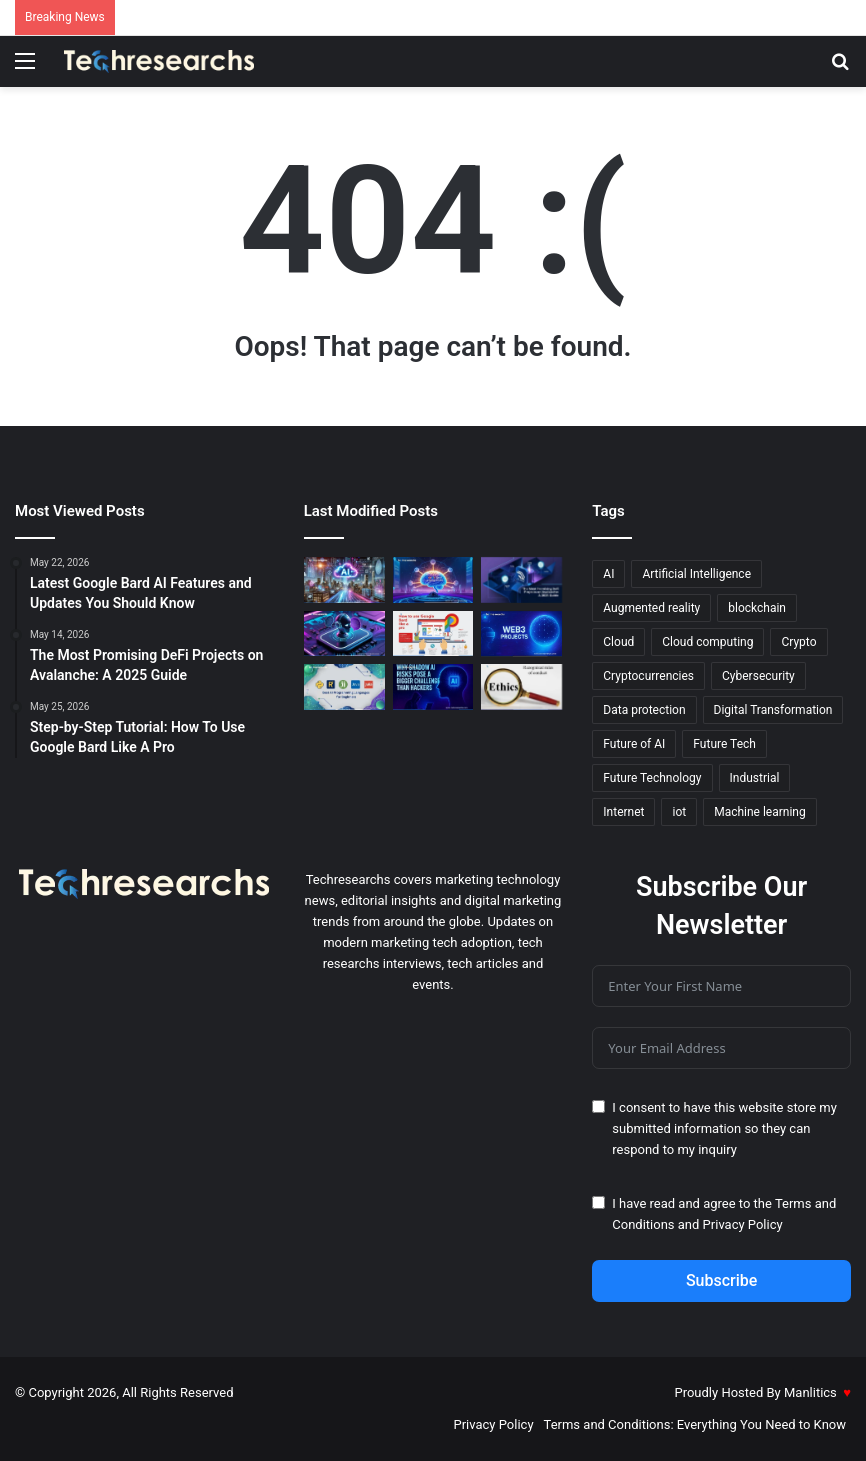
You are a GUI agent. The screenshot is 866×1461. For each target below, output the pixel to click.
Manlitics (810, 1392)
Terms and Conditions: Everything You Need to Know (695, 1424)
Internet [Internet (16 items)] (623, 812)
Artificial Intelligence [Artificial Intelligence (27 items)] (696, 574)
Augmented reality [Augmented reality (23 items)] (651, 608)
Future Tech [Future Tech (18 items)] (724, 744)
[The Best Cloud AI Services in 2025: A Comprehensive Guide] (344, 580)
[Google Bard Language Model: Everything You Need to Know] (433, 580)
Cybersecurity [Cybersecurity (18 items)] (758, 676)
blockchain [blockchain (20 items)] (757, 608)
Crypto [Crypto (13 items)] (798, 642)
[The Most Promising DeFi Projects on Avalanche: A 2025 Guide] (521, 580)
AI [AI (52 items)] (608, 574)
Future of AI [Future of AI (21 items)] (634, 744)
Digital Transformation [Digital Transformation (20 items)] (773, 710)
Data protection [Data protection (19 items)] (644, 710)
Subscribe (721, 1280)
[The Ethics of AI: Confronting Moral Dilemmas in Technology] (521, 687)
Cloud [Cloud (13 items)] (618, 642)
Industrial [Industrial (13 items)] (755, 778)
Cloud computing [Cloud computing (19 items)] (707, 642)
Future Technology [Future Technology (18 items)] (652, 778)
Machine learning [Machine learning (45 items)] (760, 812)
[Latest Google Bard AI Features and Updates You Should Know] (344, 634)
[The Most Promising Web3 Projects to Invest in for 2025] (521, 634)
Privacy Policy (743, 1224)
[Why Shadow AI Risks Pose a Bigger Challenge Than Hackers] (433, 687)
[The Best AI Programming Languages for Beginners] (344, 687)
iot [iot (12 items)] (679, 812)
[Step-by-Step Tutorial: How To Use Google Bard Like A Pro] (433, 634)
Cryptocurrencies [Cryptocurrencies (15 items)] (648, 676)
